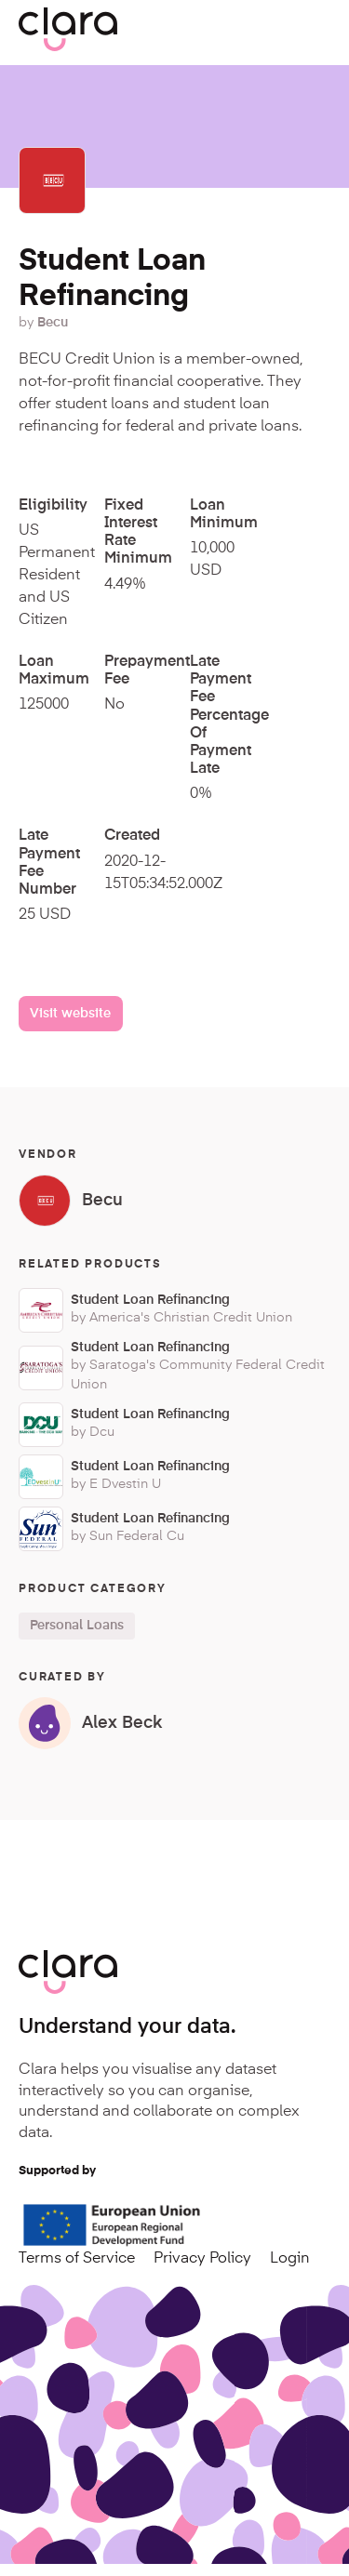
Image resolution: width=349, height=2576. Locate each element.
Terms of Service (77, 2258)
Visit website (70, 1013)
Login (290, 2258)
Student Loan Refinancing (150, 1300)
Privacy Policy (202, 2258)
